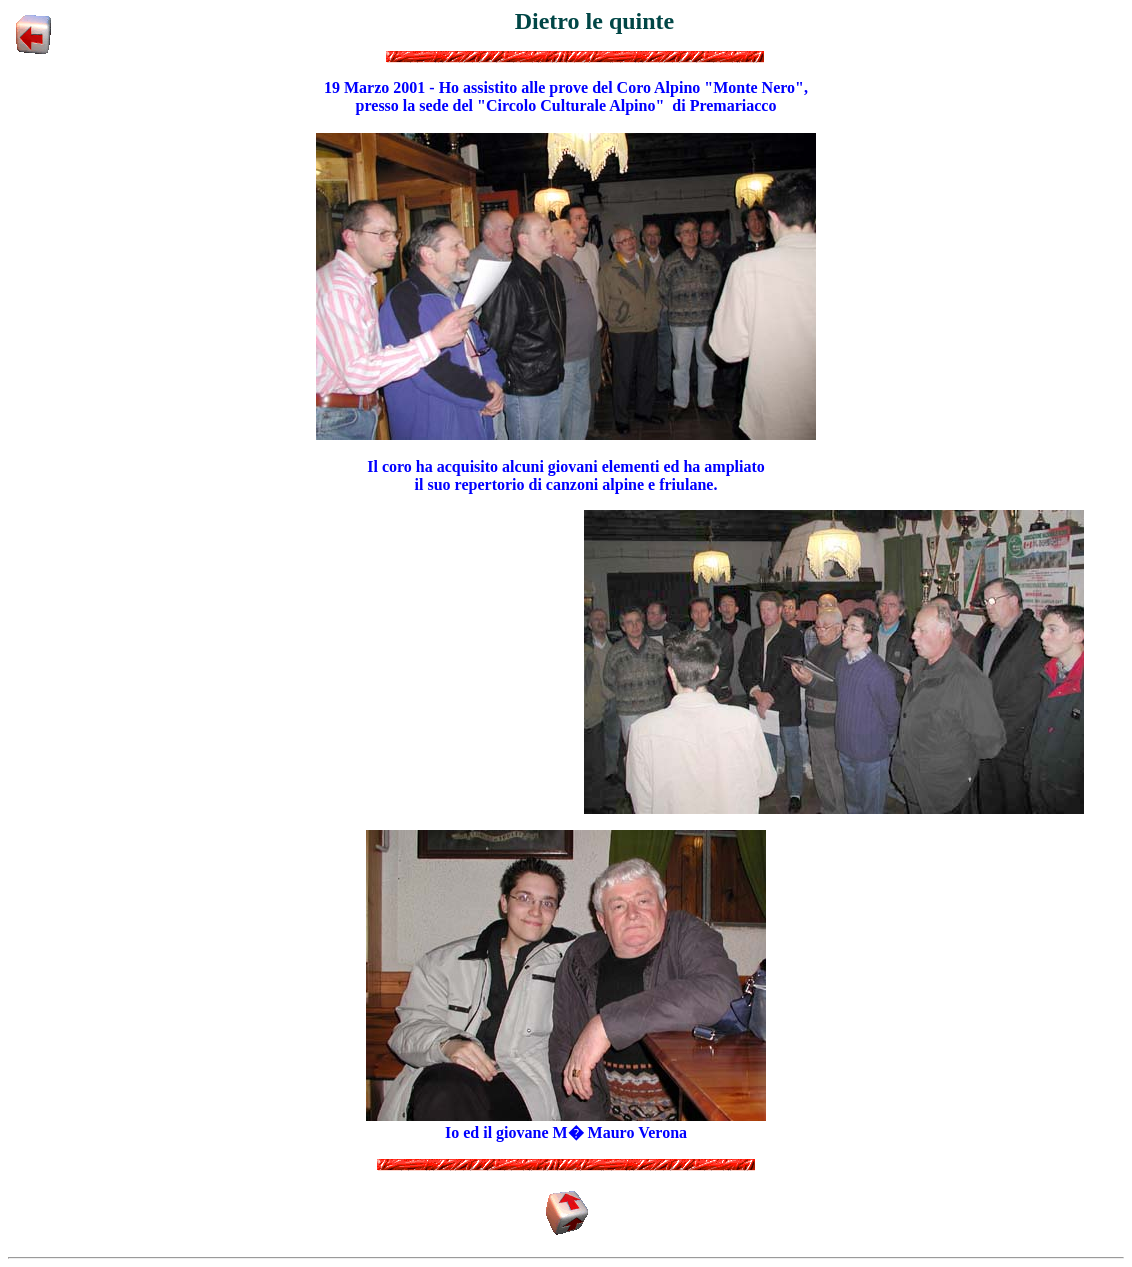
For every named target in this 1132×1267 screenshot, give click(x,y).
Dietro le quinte (595, 21)
